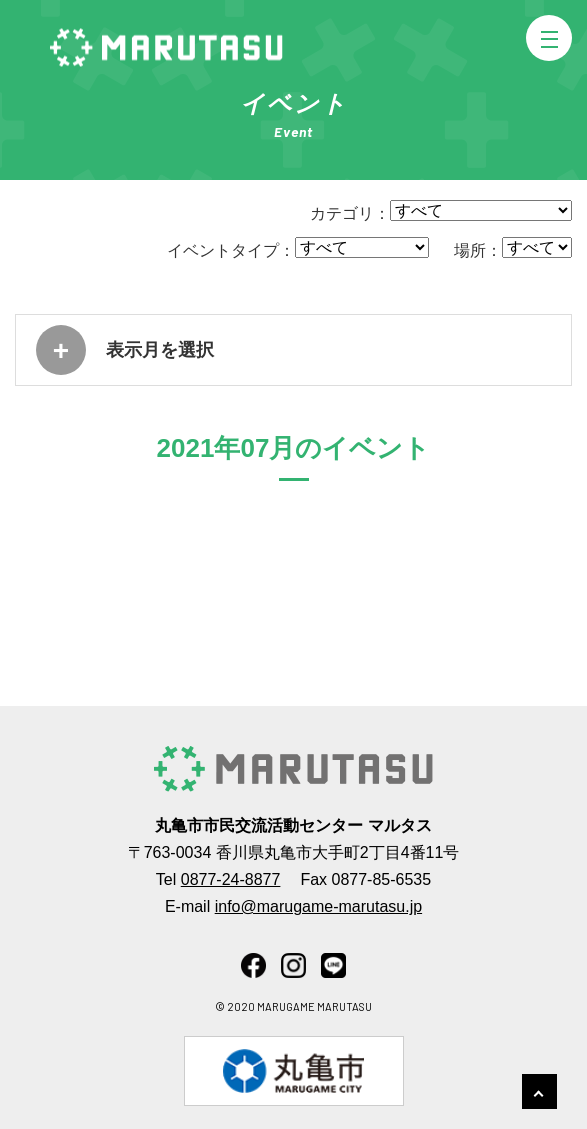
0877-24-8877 (231, 879)
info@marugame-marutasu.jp (318, 906)
